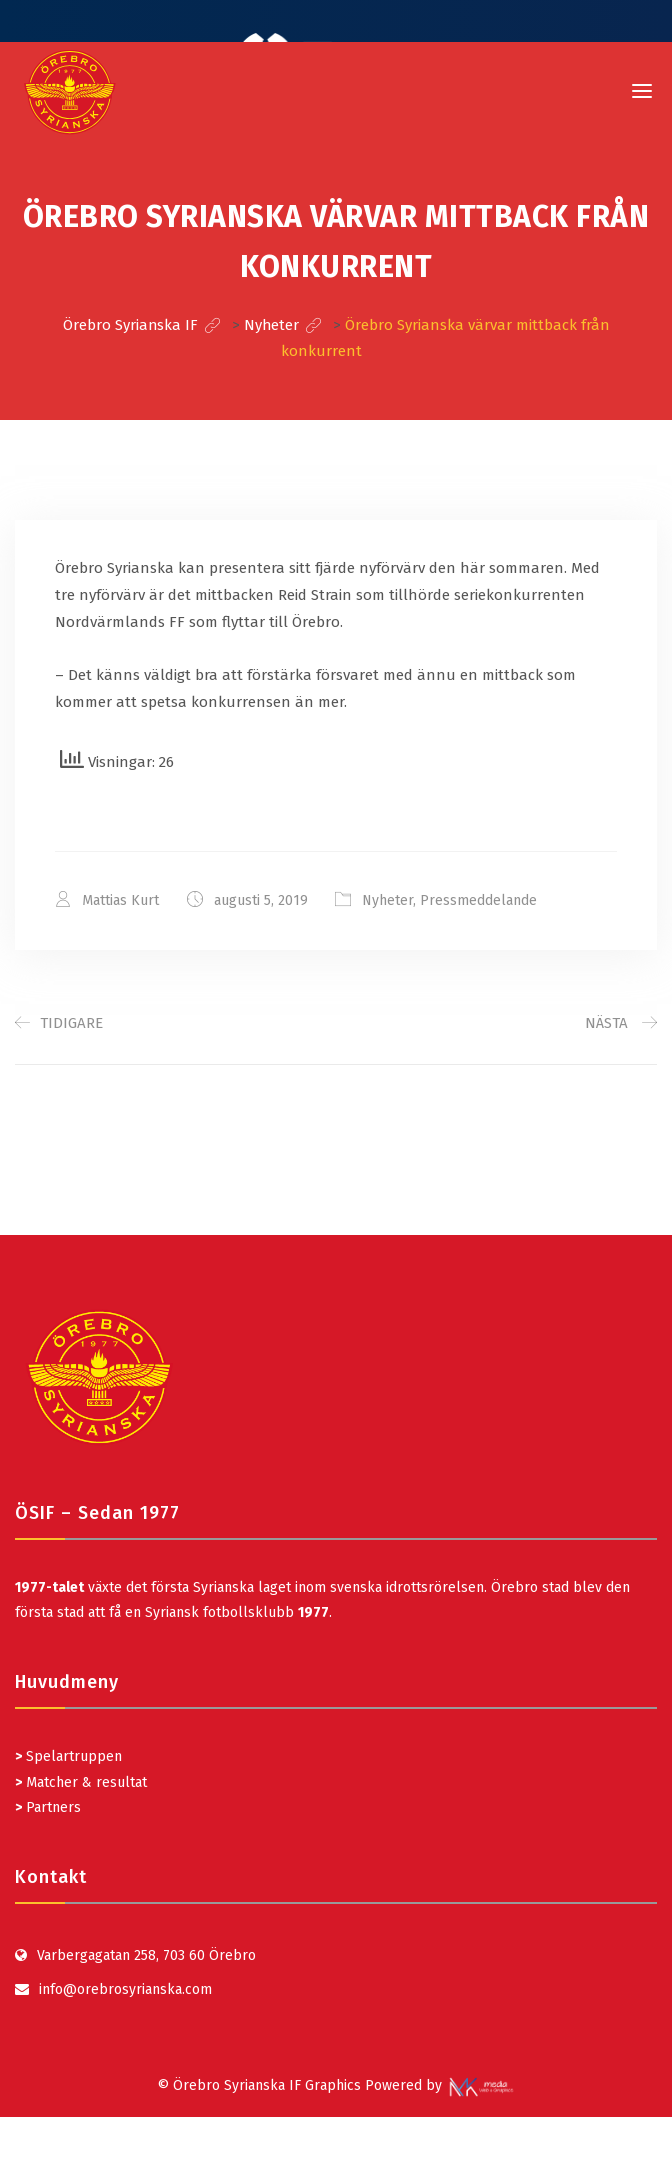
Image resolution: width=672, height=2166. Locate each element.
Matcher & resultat (81, 1781)
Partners (48, 1806)
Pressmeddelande (479, 900)
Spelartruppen (72, 1756)
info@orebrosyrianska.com (125, 1988)
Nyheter (388, 900)
